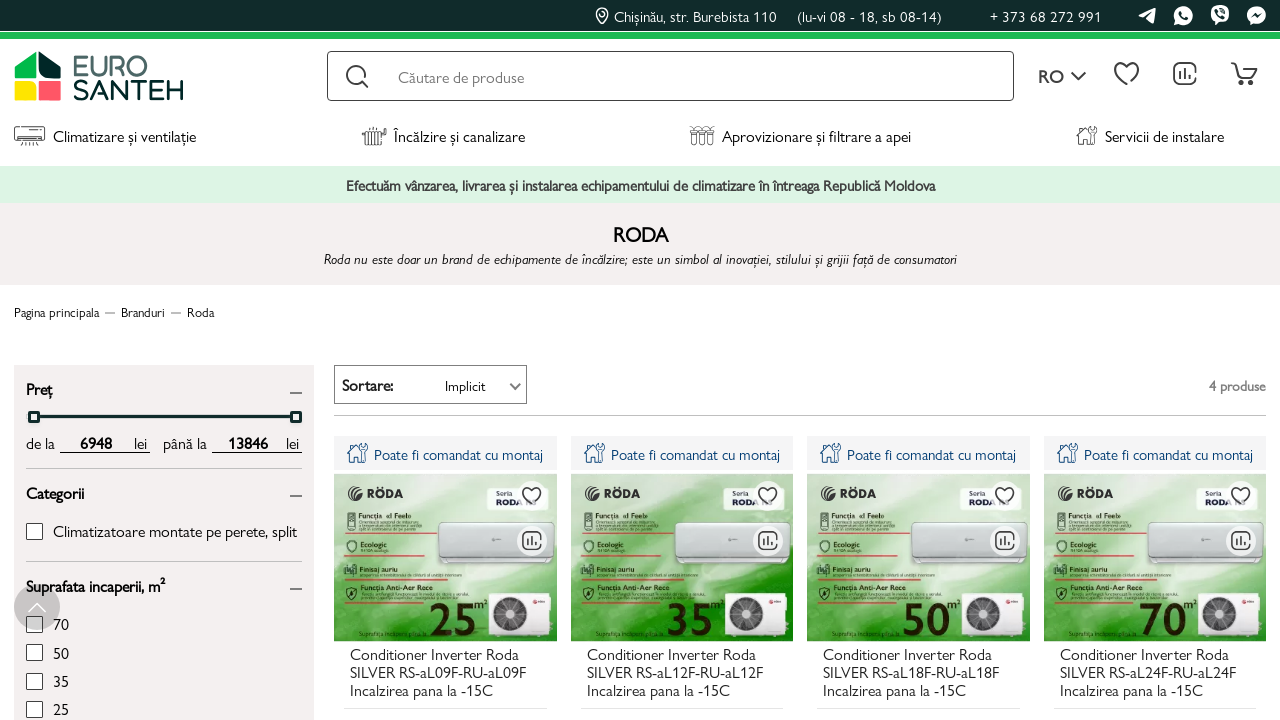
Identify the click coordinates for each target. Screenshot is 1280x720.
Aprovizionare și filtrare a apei (800, 135)
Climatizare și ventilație (105, 135)
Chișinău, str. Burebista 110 (768, 16)
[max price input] (247, 443)
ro (1062, 76)
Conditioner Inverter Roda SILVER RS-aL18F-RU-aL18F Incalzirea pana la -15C (911, 673)
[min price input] (95, 443)
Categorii (55, 491)
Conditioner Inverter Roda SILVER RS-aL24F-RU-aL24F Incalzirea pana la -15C (1148, 673)
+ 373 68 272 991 (1046, 15)
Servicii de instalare (1150, 135)
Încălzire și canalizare (443, 135)
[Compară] (532, 541)
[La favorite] (532, 496)
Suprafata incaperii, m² (95, 584)
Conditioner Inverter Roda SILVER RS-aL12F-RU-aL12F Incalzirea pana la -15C (675, 673)
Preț (39, 387)
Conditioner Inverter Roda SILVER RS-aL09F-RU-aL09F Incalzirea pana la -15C (438, 673)
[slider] (34, 417)
